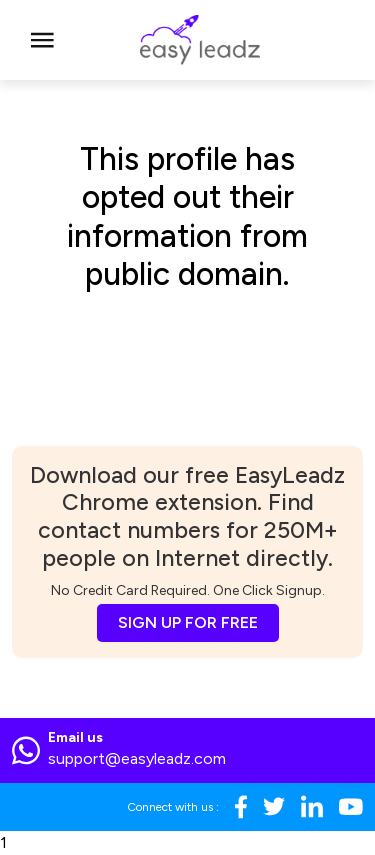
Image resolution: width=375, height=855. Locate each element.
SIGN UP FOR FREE (188, 622)
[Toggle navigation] (42, 40)
